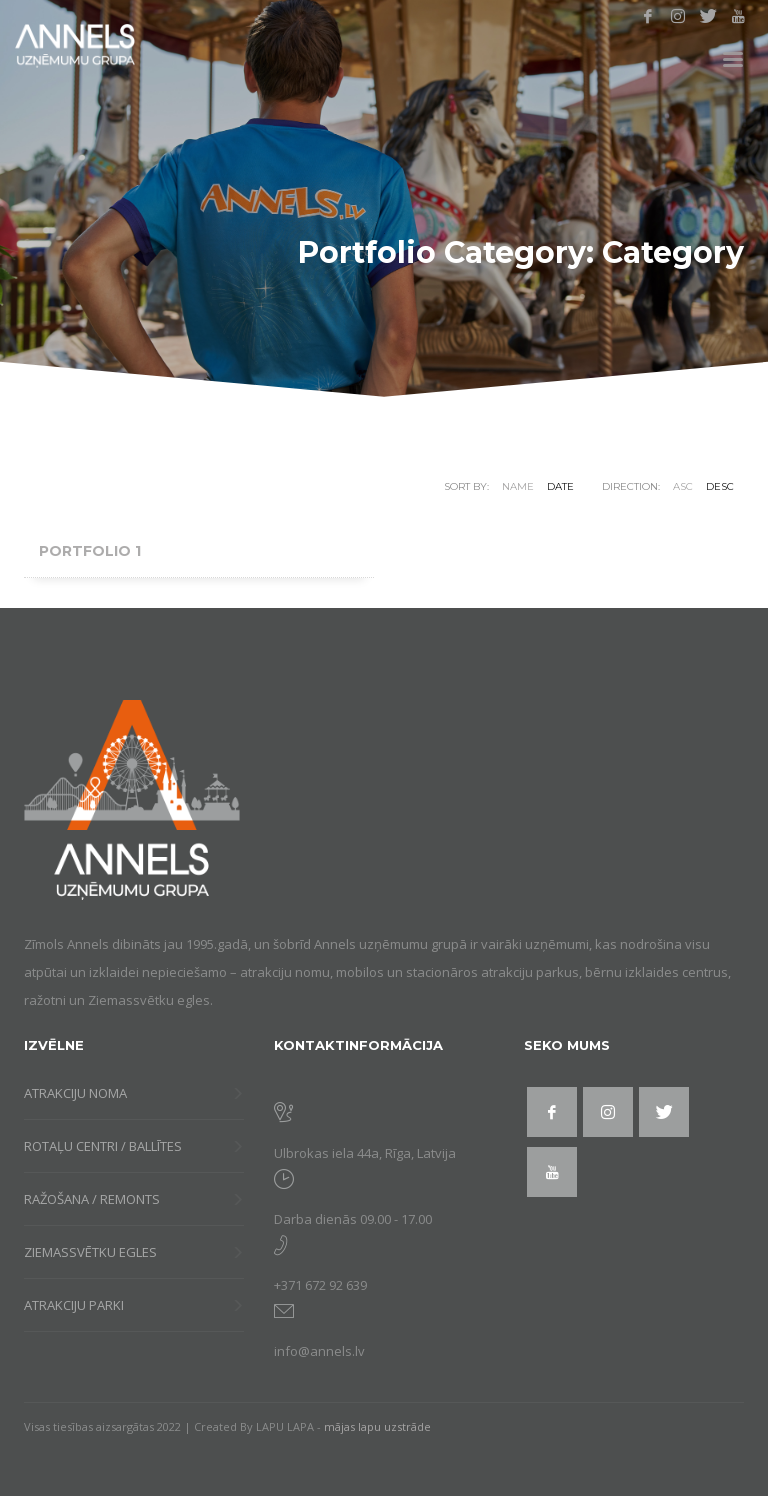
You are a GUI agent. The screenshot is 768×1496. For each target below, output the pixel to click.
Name (518, 486)
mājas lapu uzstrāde (377, 1426)
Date (560, 486)
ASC (683, 486)
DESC (720, 486)
